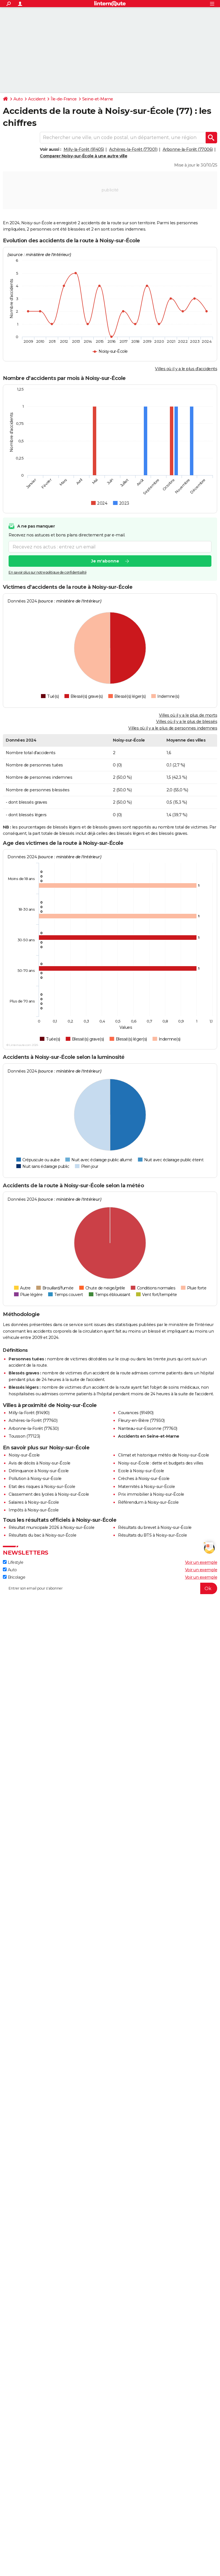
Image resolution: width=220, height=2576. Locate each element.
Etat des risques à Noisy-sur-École (42, 1486)
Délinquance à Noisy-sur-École (39, 1470)
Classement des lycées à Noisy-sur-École (49, 1494)
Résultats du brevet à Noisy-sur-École (155, 1527)
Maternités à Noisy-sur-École (146, 1486)
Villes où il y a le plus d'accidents (186, 368)
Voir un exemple (201, 1562)
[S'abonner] (110, 1588)
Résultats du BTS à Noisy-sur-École (152, 1535)
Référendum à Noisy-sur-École (148, 1502)
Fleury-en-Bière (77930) (141, 1420)
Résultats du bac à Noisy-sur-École (42, 1535)
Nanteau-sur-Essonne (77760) (147, 1428)
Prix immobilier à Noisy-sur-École (151, 1494)
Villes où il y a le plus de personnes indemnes (172, 728)
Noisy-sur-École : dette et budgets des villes (160, 1463)
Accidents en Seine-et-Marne (148, 1436)
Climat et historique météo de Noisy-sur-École (163, 1455)
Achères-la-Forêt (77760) (33, 1420)
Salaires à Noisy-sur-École (34, 1502)
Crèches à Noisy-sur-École (144, 1478)
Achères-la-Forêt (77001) (133, 149)
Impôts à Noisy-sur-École (33, 1510)
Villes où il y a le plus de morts (188, 715)
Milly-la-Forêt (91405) (84, 149)
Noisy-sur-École (24, 1455)
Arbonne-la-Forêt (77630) (33, 1428)
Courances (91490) (136, 1412)
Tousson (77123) (24, 1436)
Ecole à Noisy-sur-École (141, 1470)
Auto (18, 99)
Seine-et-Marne (97, 99)
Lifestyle (13, 1562)
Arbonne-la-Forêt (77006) (188, 149)
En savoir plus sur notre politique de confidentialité (48, 572)
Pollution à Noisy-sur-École (35, 1478)
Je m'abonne (105, 561)
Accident (36, 99)
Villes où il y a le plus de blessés (186, 721)
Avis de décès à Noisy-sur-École (39, 1463)
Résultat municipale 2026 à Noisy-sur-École (51, 1527)
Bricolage (14, 1577)
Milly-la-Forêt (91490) (29, 1412)
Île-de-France (64, 99)
